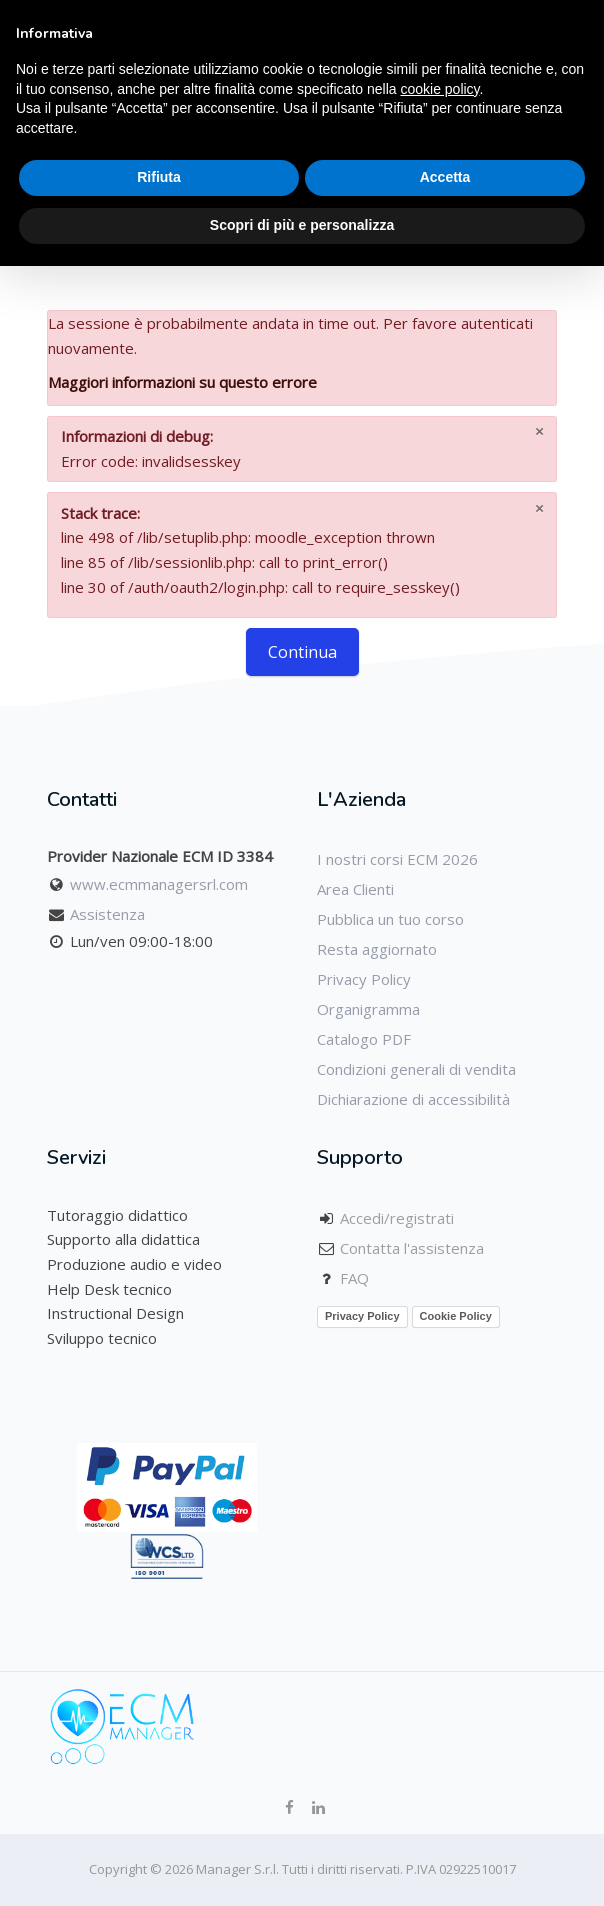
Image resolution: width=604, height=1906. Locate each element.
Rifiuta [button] (159, 177)
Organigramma (368, 1009)
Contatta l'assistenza (412, 1248)
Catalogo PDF (364, 1039)
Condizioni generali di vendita (416, 1069)
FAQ (354, 1278)
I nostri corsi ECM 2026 (397, 859)
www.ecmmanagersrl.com (159, 884)
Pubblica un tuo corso (390, 919)
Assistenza (107, 914)
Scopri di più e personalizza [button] (302, 225)
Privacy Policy (364, 979)
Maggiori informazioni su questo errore (182, 382)
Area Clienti (355, 889)
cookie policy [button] (439, 89)
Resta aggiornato (377, 949)
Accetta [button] (445, 177)
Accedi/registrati (397, 1218)
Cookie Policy (456, 1316)
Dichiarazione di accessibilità (413, 1099)
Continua (302, 652)
